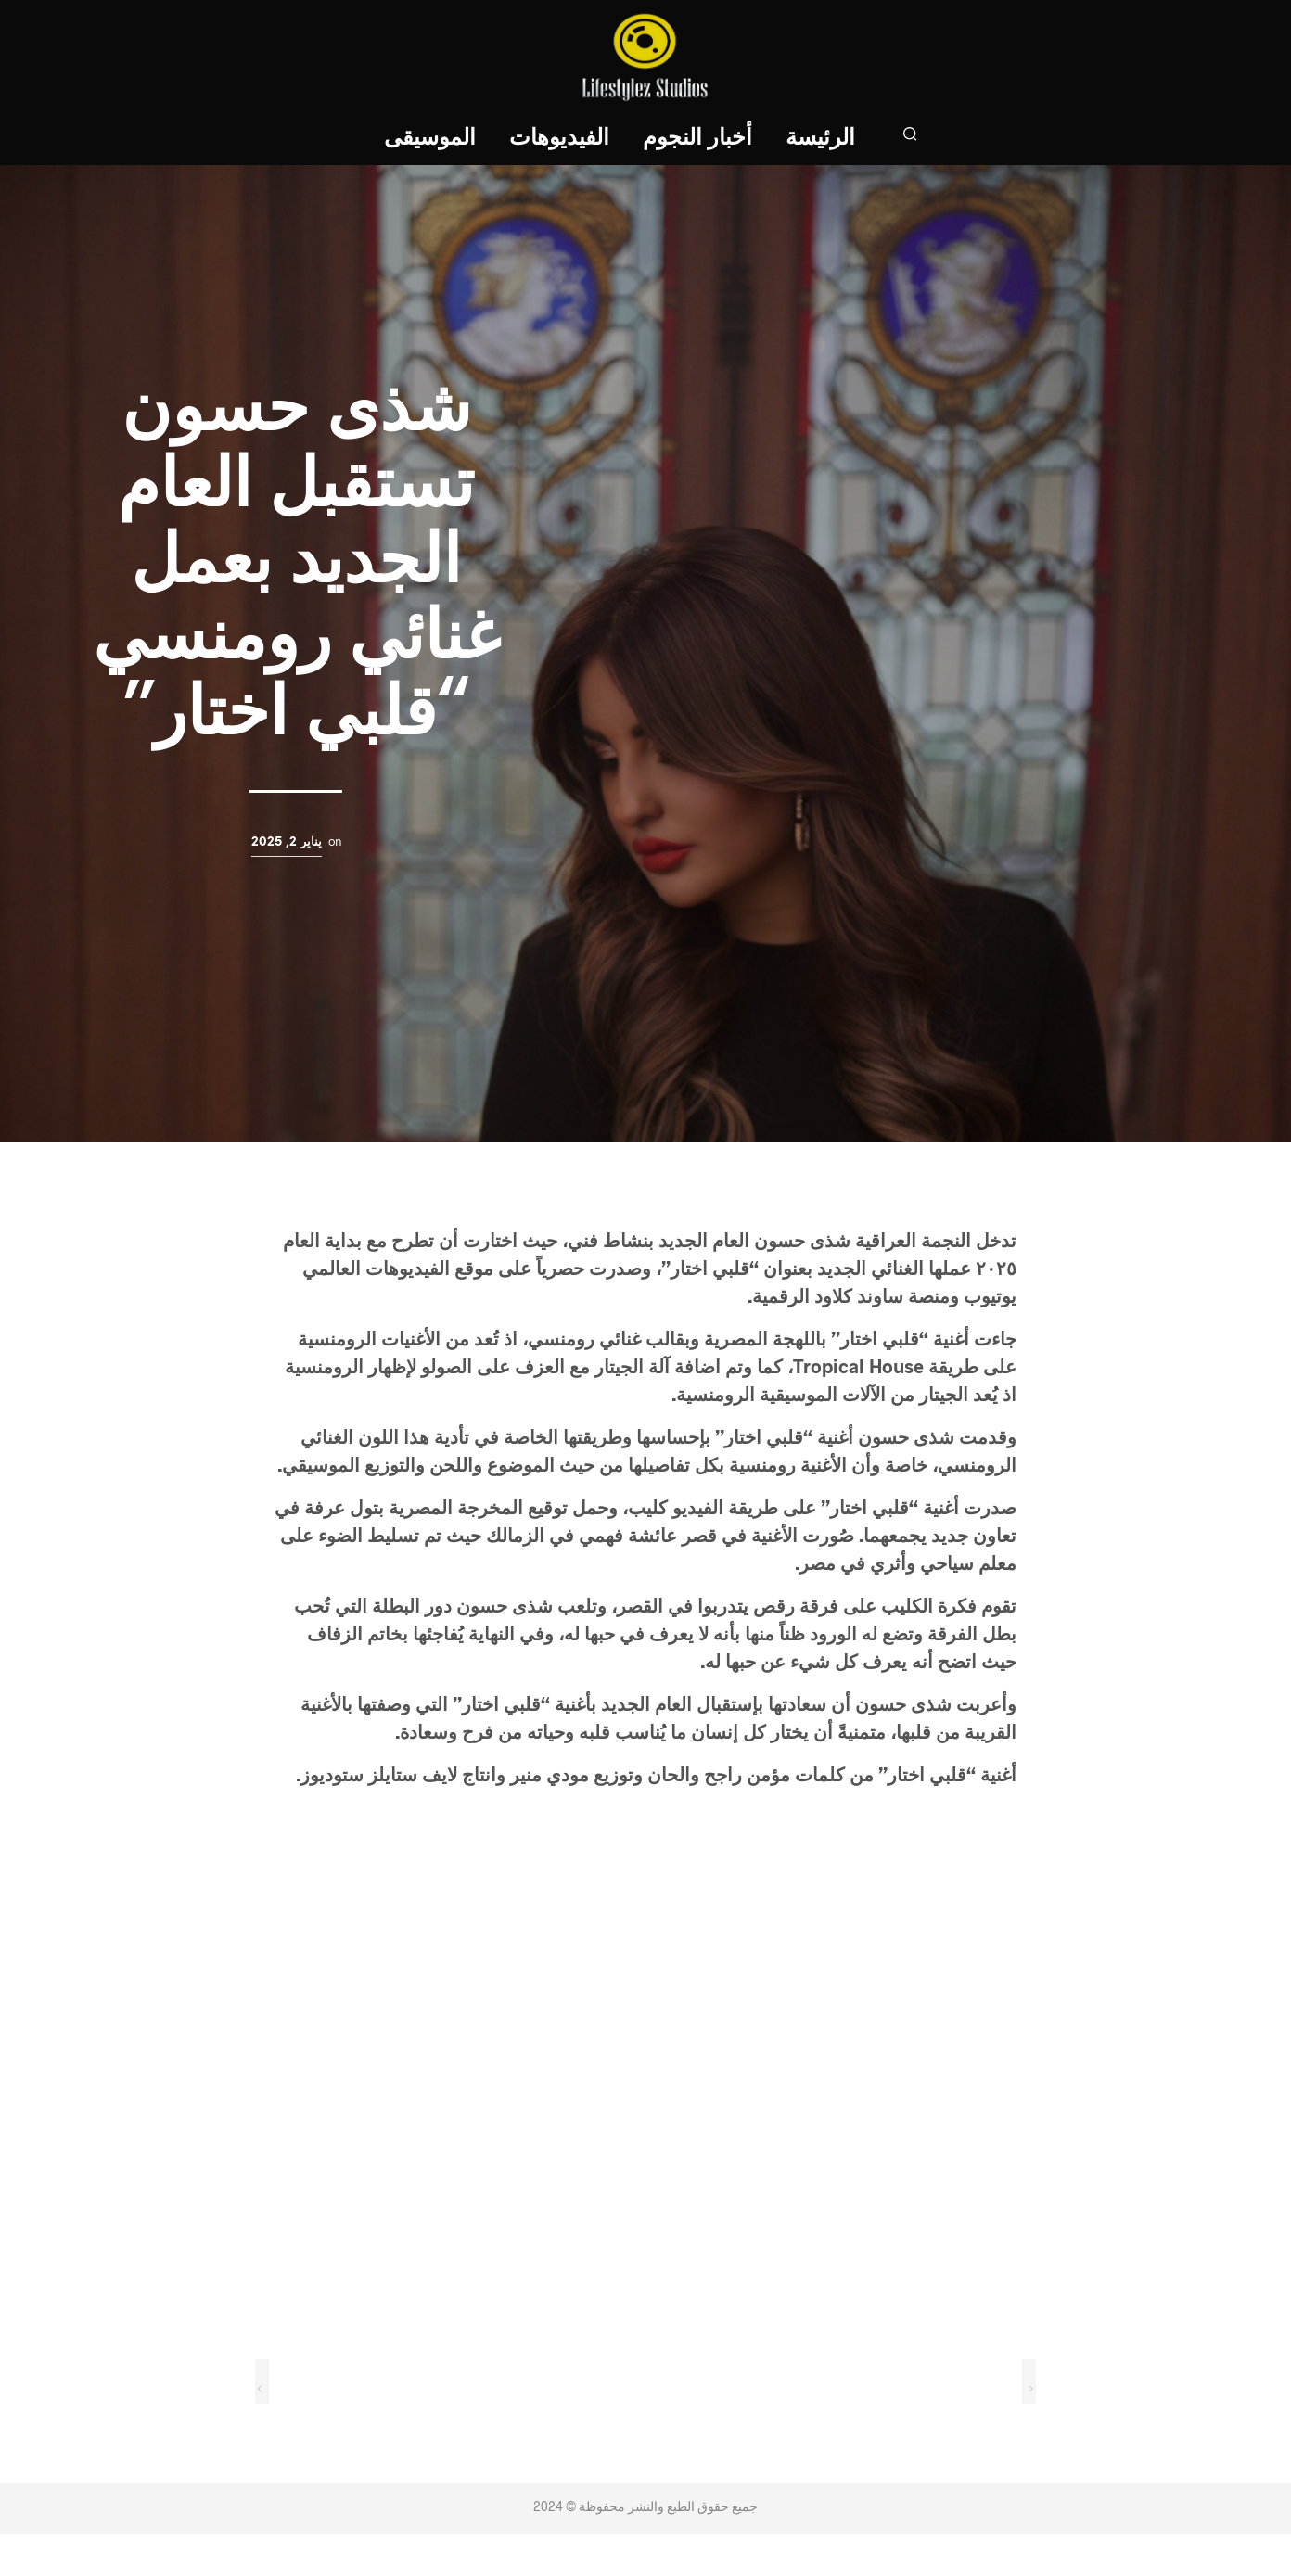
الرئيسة (821, 138)
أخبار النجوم (698, 138)
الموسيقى (431, 138)
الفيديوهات (560, 138)
